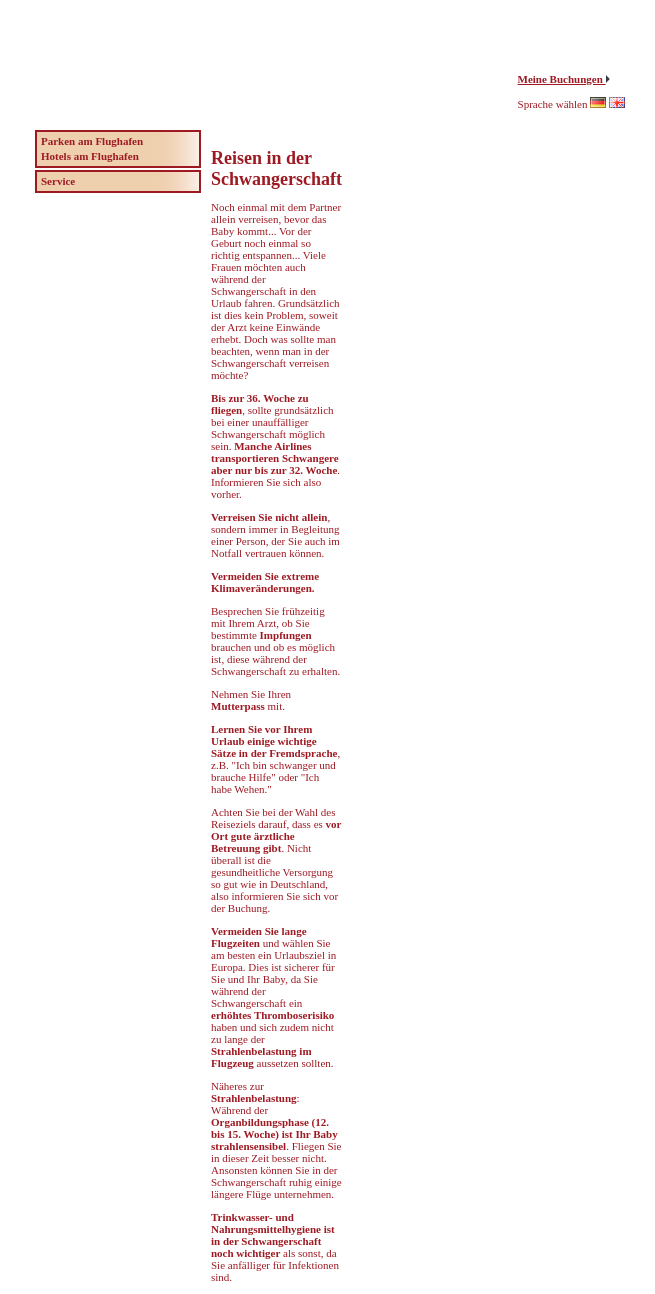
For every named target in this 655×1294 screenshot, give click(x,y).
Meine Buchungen (562, 79)
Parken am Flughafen (92, 141)
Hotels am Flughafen (90, 156)
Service (58, 181)
